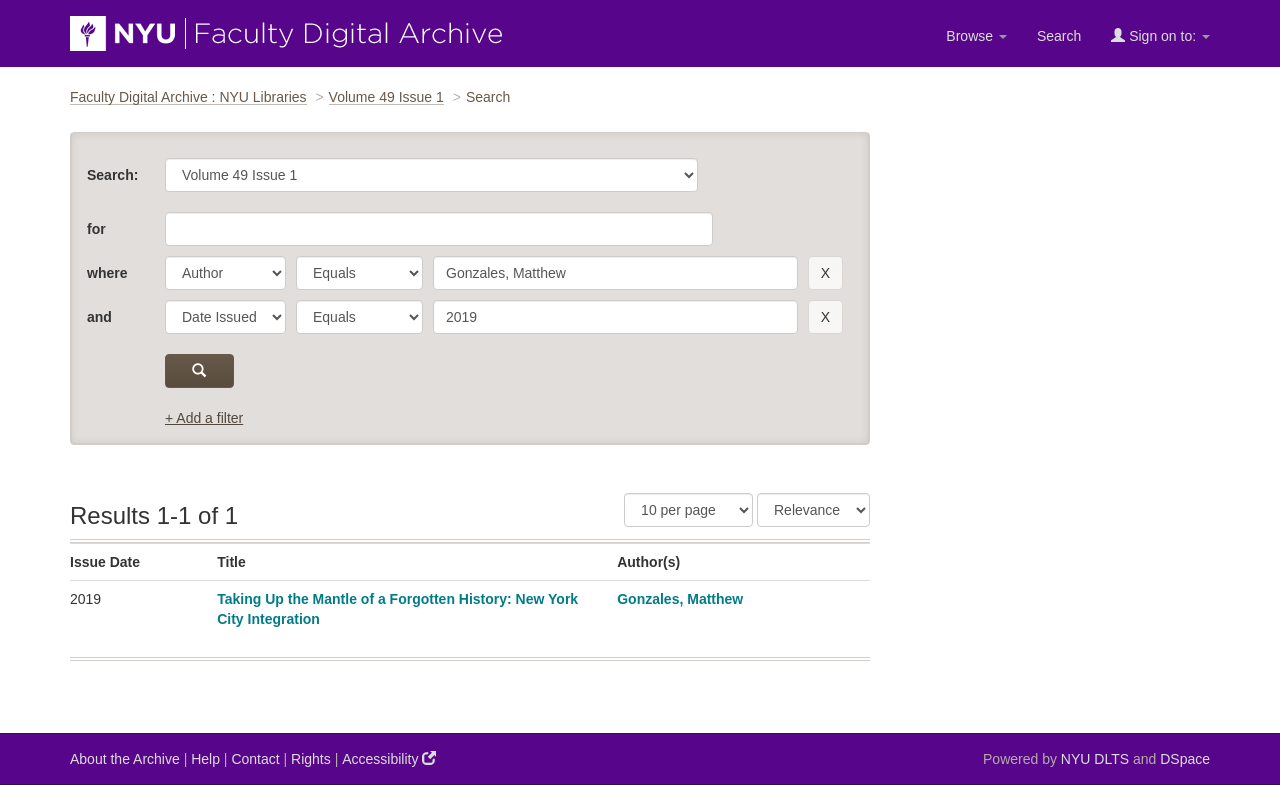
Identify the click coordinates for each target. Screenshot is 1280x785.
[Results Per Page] (688, 510)
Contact (255, 759)
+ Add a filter (204, 418)
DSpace (1185, 759)
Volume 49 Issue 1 (386, 97)
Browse (976, 36)
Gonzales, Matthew (680, 599)
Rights (311, 759)
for (96, 229)
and (99, 317)
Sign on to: (1160, 35)
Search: (112, 175)
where (107, 273)
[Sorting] (813, 510)
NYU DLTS (1095, 759)
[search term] (615, 273)
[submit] (199, 371)
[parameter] (225, 273)
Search (1059, 36)
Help (205, 759)
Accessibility (389, 758)
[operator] (359, 273)
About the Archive (125, 759)
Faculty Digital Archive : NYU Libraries (188, 97)
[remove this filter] (825, 273)
